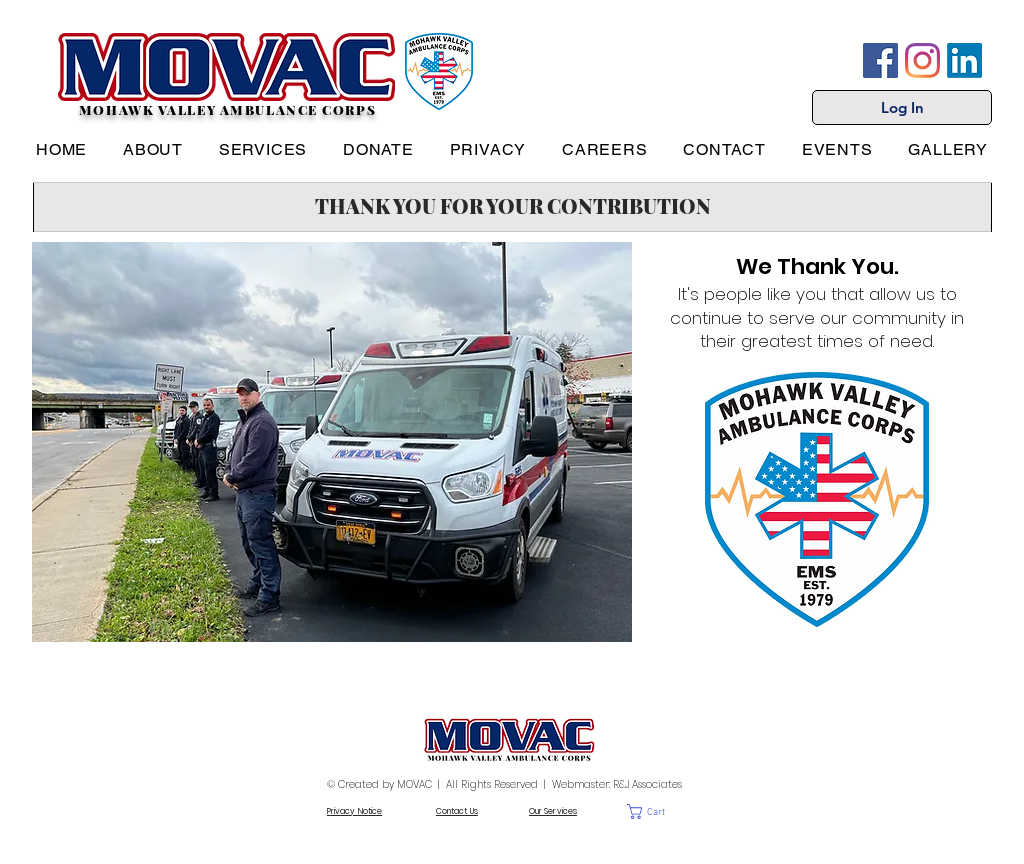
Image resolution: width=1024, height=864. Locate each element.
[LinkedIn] (964, 60)
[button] (661, 811)
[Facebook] (880, 60)
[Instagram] (922, 60)
